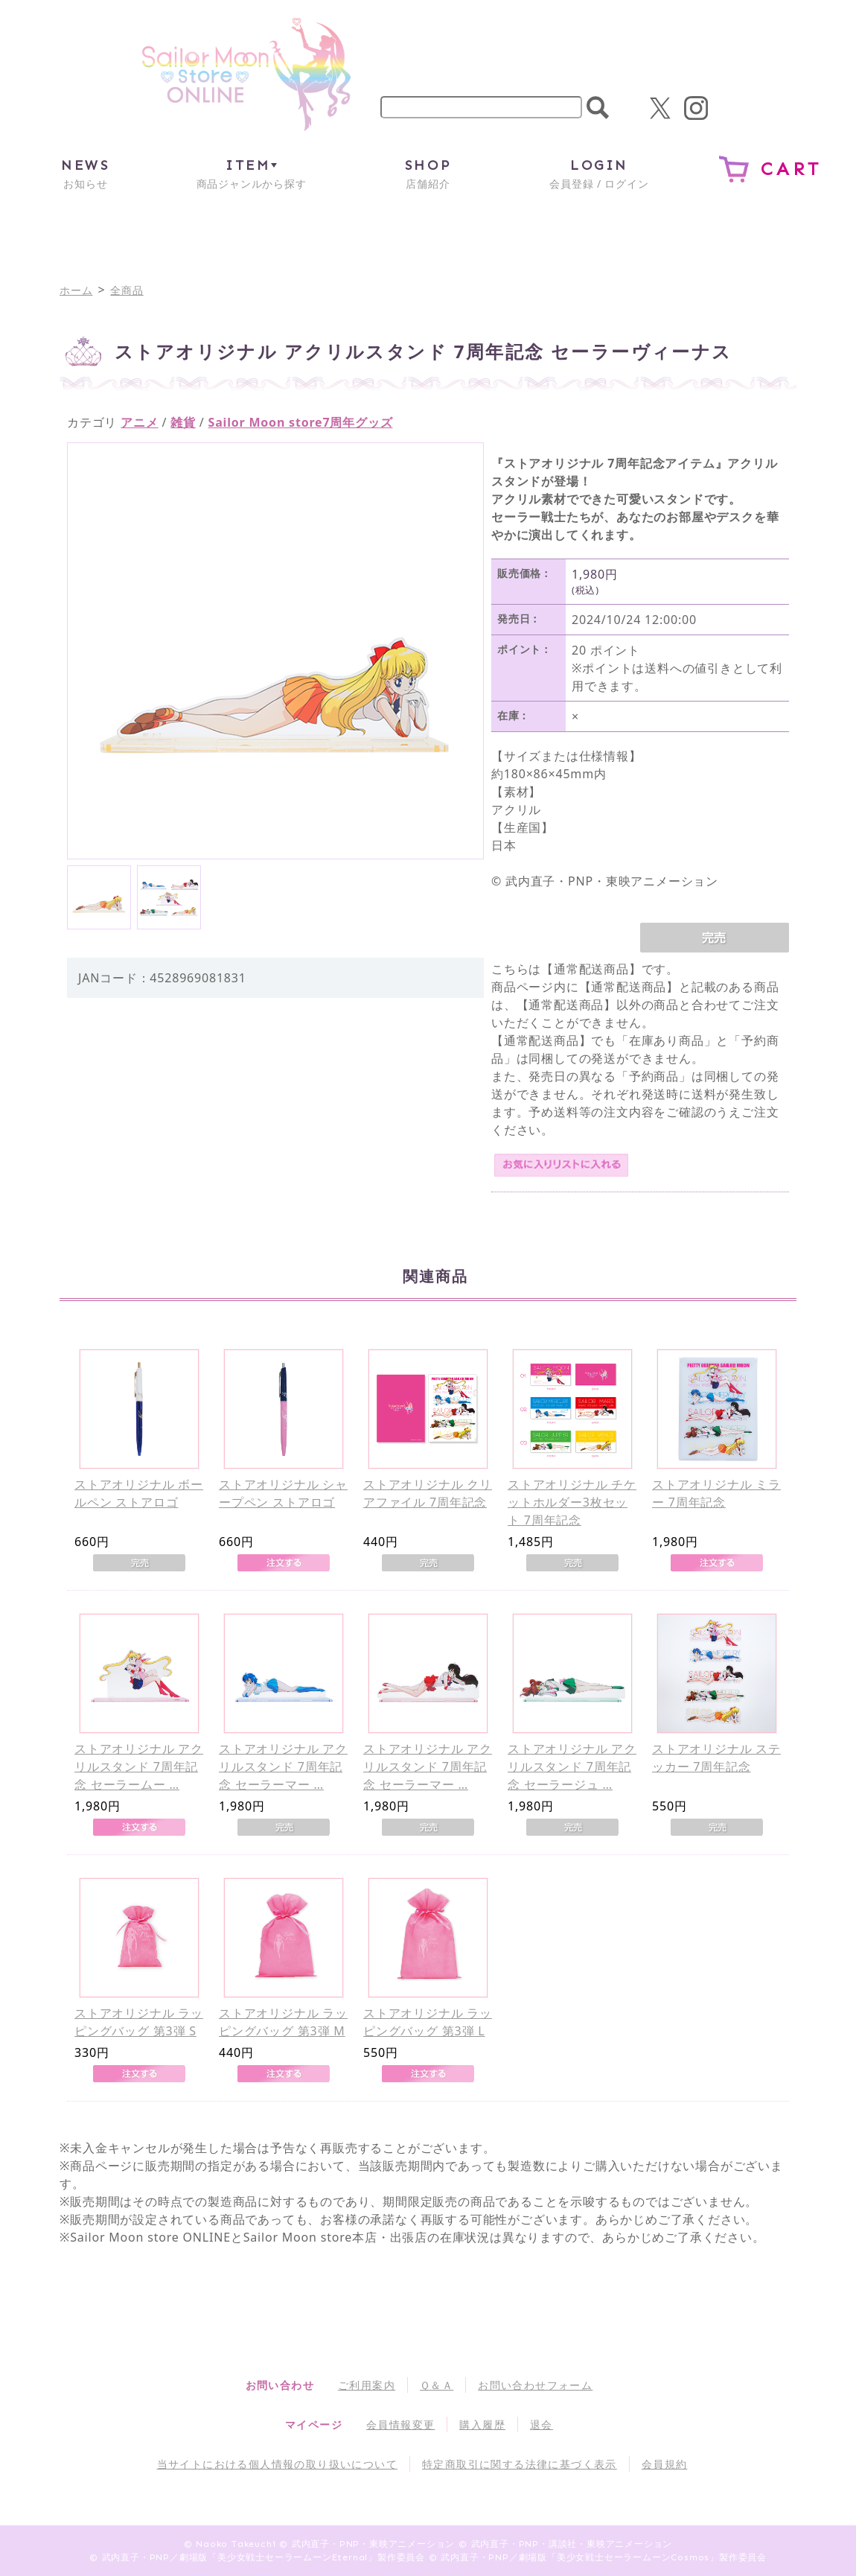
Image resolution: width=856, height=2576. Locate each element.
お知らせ (85, 173)
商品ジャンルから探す (252, 173)
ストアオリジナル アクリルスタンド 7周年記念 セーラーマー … (283, 1766)
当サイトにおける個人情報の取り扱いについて (277, 2464)
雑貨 (183, 422)
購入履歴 (482, 2424)
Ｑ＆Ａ (436, 2385)
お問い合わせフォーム (535, 2385)
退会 (541, 2424)
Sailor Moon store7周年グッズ (300, 422)
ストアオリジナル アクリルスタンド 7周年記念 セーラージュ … (572, 1766)
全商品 (126, 290)
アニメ (139, 422)
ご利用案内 (366, 2385)
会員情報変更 (400, 2424)
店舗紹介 (428, 173)
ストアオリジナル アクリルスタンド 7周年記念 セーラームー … (138, 1766)
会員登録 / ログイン (598, 173)
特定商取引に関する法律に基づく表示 (519, 2464)
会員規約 (665, 2464)
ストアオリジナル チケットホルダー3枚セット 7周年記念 (572, 1502)
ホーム (76, 290)
